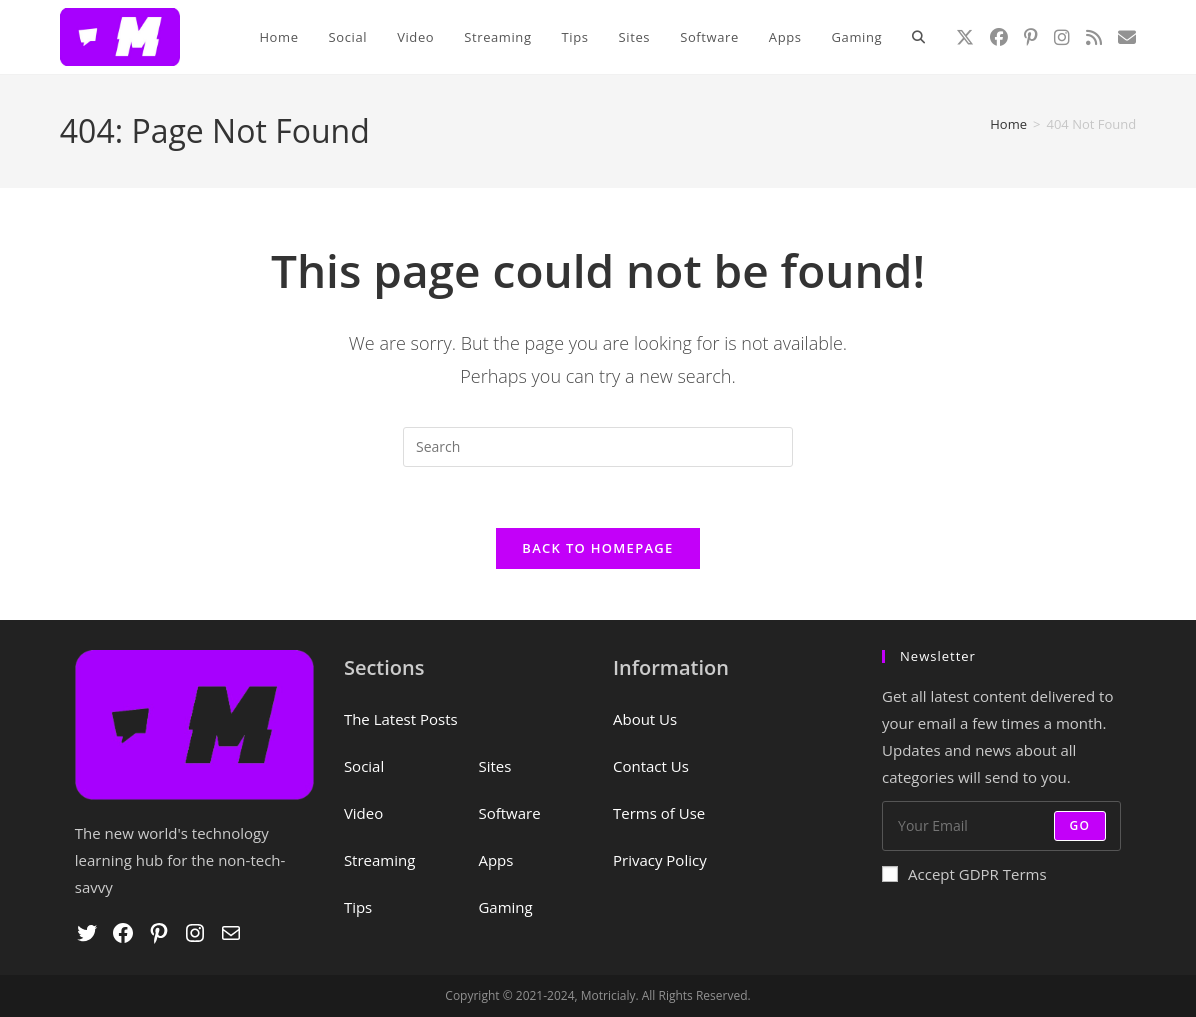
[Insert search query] (598, 447)
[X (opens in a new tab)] (965, 37)
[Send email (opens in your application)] (1127, 37)
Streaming (379, 860)
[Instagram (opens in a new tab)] (1062, 37)
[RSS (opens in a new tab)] (1094, 37)
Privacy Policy (660, 860)
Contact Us (651, 766)
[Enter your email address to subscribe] (1001, 826)
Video (363, 813)
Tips (358, 907)
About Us (645, 719)
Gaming (505, 907)
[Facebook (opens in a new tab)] (999, 37)
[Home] (1008, 124)
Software (509, 813)
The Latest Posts (401, 719)
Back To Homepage (597, 548)
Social (364, 766)
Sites (494, 766)
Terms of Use (659, 813)
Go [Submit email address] (1080, 825)
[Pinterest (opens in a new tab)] (1031, 37)
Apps (495, 860)
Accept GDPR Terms (964, 874)
